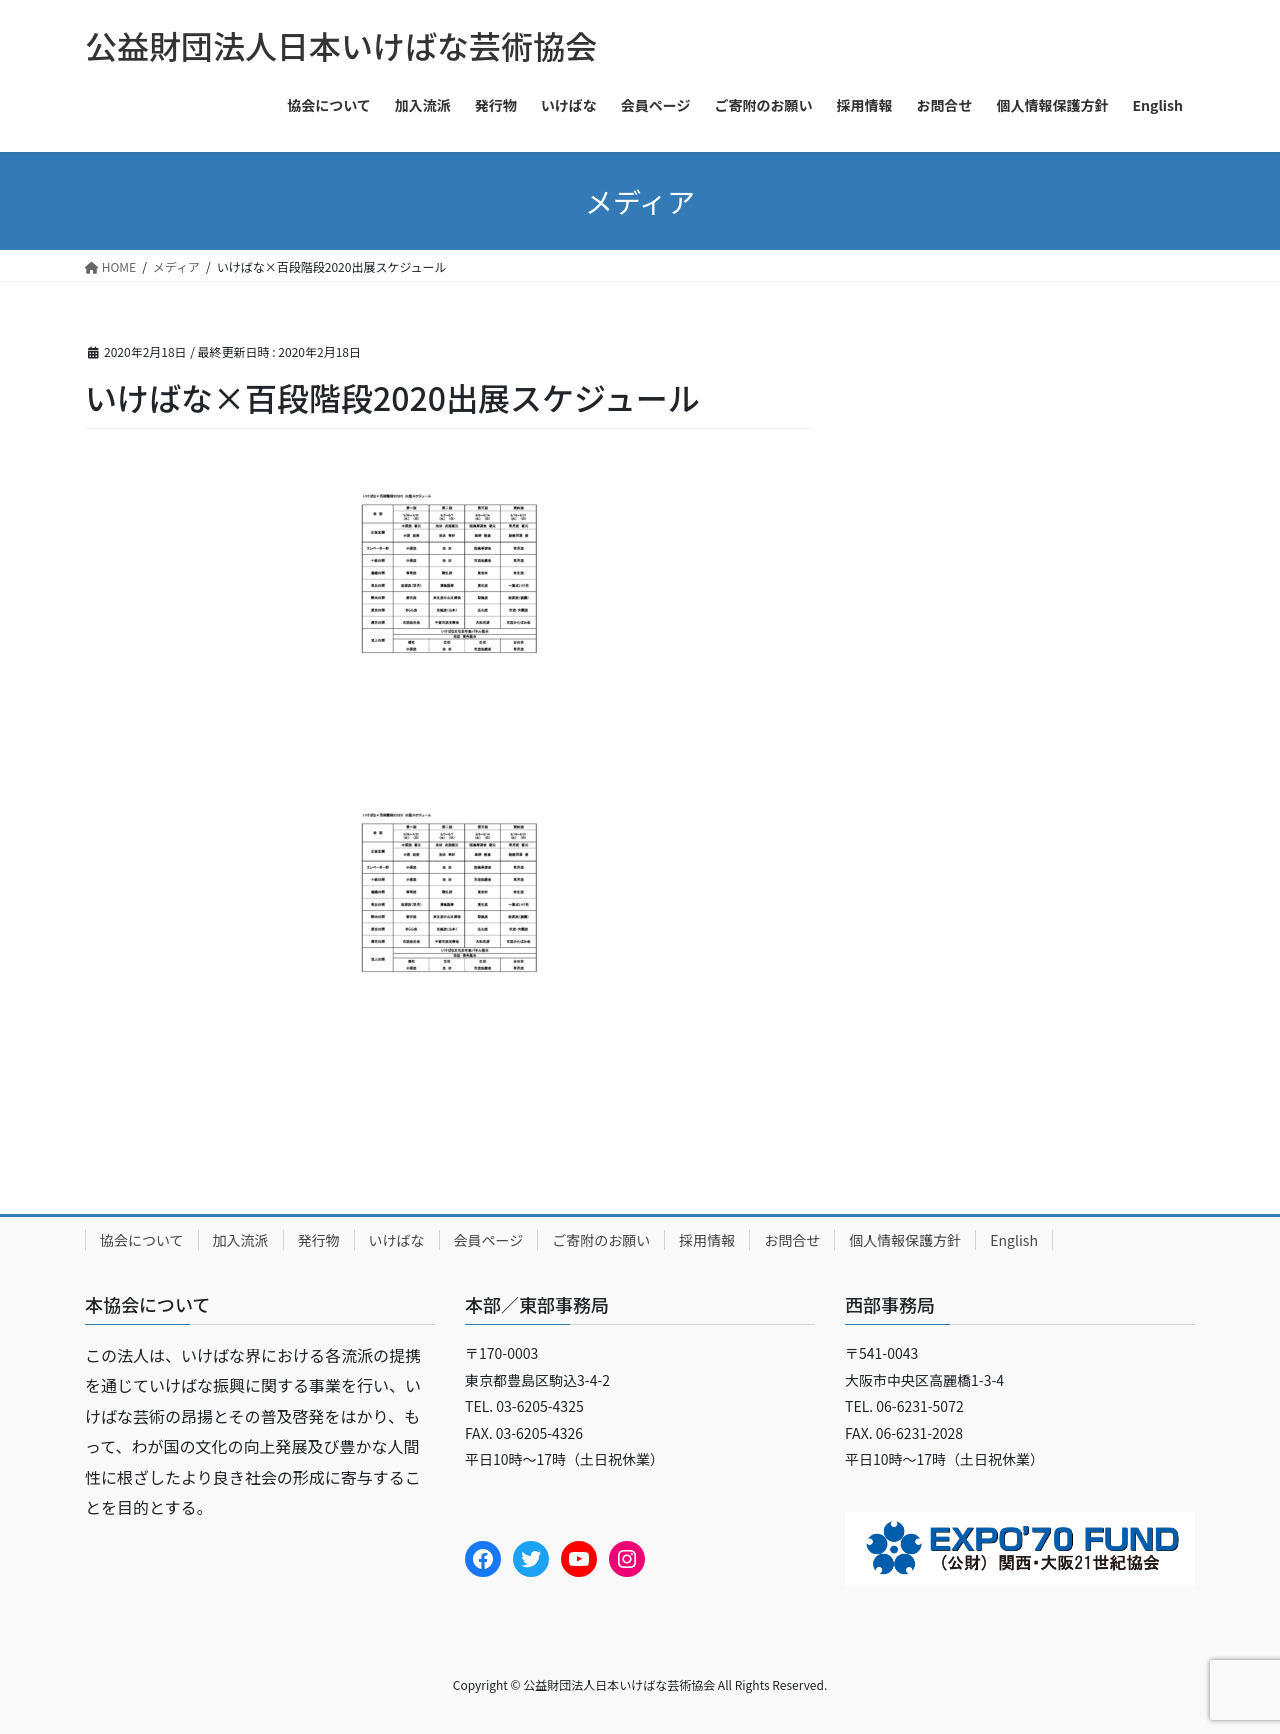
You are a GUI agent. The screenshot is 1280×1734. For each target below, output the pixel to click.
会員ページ (489, 1240)
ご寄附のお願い (601, 1240)
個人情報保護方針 (905, 1240)
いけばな (397, 1240)
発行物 (319, 1240)
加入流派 (241, 1240)
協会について (142, 1240)
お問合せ (792, 1240)
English (1014, 1240)
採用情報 (707, 1240)
